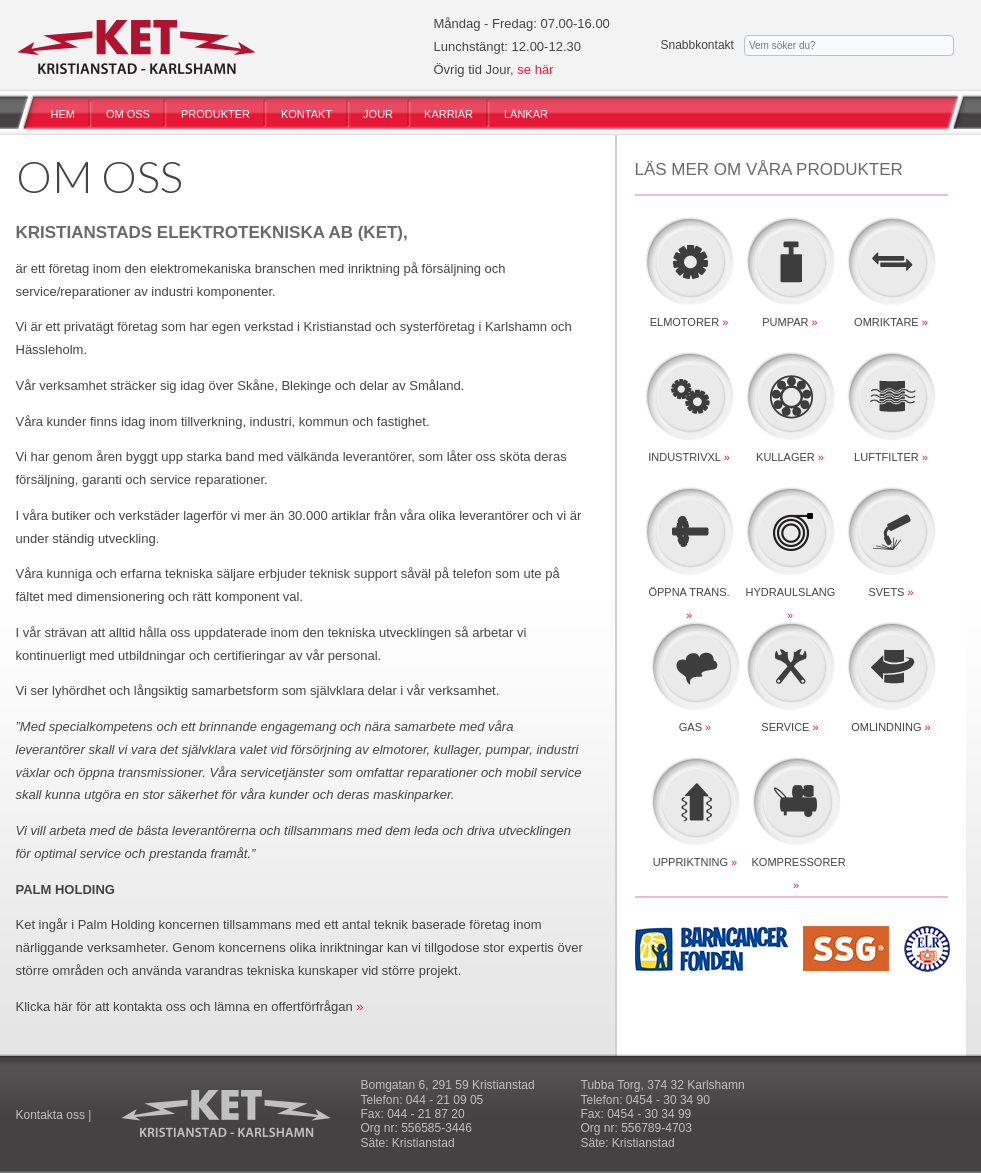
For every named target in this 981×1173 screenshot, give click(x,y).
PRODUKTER (215, 114)
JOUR (378, 114)
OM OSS (128, 114)
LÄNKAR (526, 114)
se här (535, 69)
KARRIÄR (448, 114)
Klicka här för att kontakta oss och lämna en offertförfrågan (184, 1006)
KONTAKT (306, 114)
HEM (63, 114)
